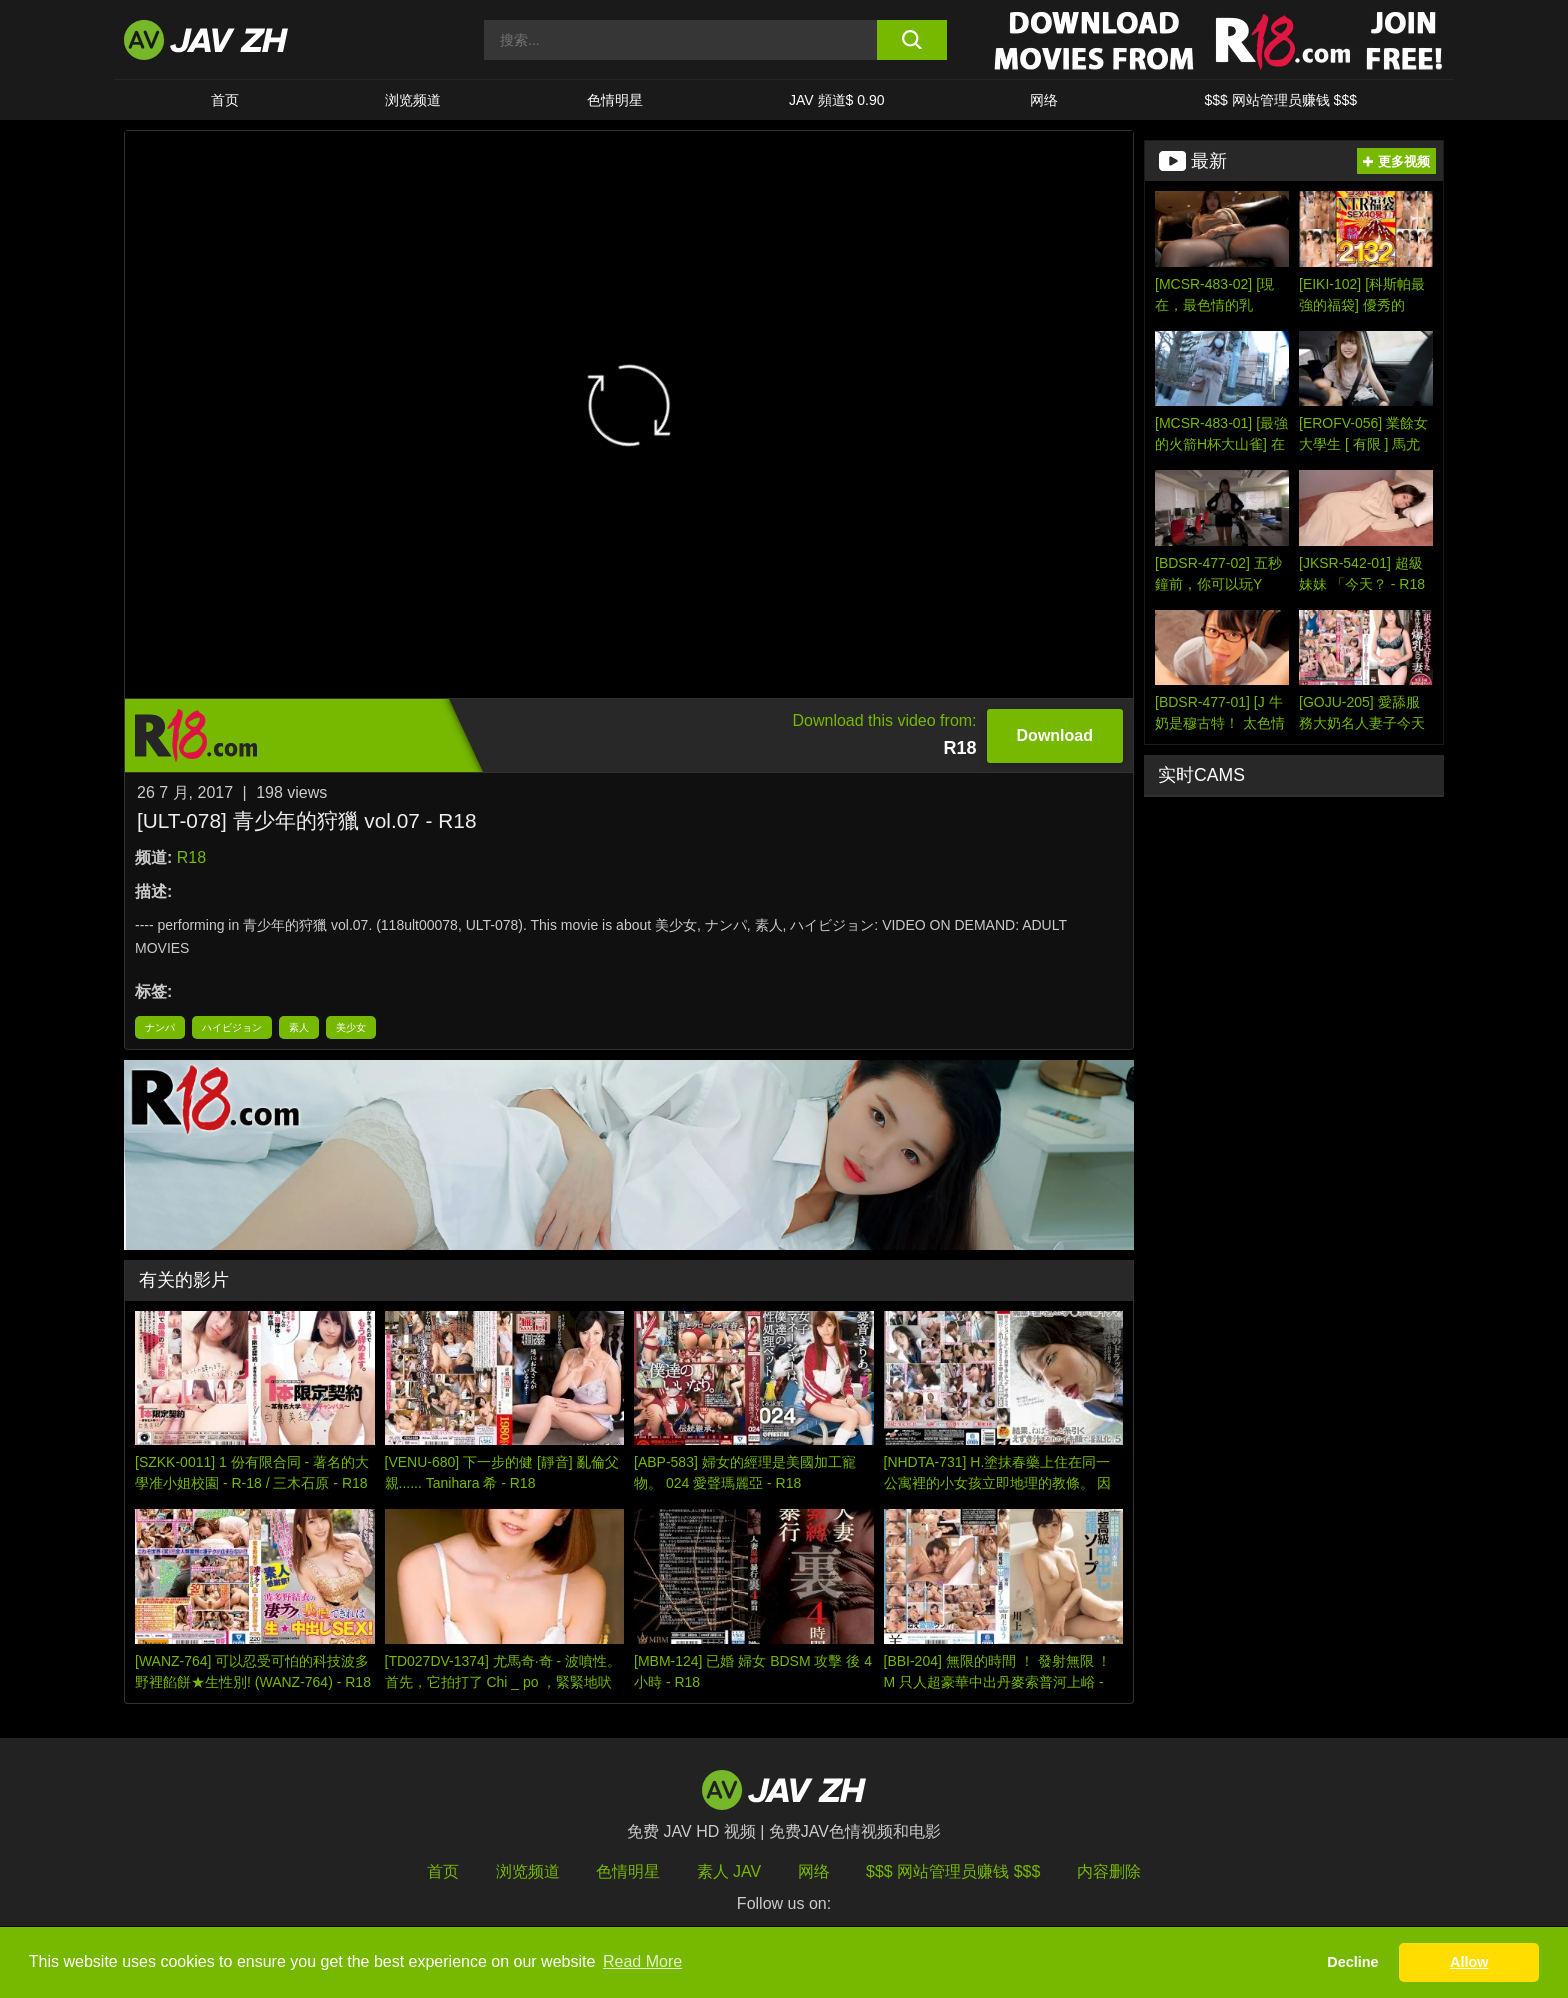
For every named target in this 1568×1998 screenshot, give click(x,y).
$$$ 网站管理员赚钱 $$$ (1280, 100)
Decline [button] (1352, 1962)
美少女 (351, 1027)
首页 (225, 100)
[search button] (911, 40)
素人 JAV (729, 1871)
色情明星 (615, 100)
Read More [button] (642, 1961)
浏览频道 (413, 100)
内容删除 (1109, 1871)
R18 (191, 857)
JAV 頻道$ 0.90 (836, 100)
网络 (1044, 100)
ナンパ (160, 1027)
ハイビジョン (232, 1027)
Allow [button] (1469, 1962)
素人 (299, 1027)
